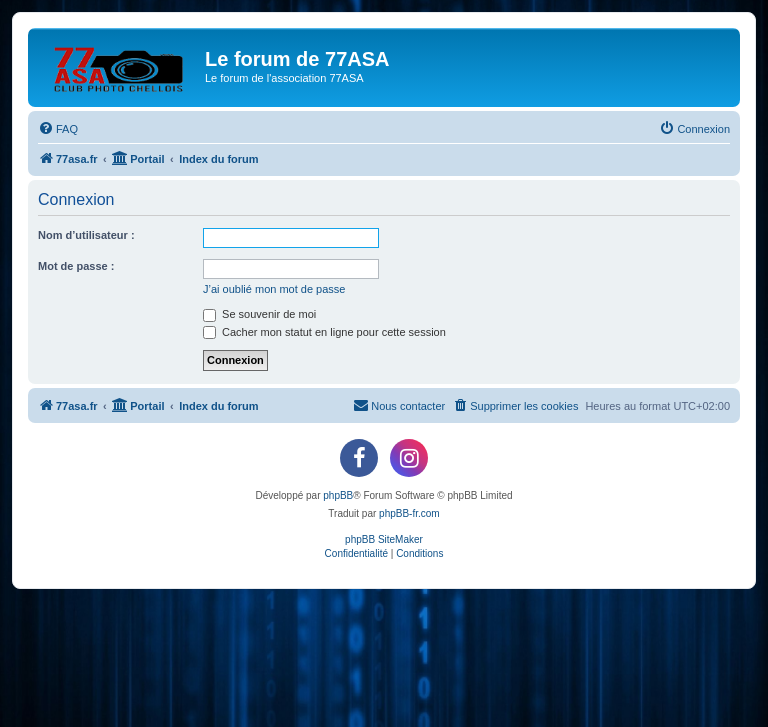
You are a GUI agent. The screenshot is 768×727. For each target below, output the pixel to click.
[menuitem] (58, 129)
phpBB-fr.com (409, 513)
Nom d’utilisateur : (86, 235)
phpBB (338, 495)
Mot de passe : (76, 266)
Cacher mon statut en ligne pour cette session (324, 332)
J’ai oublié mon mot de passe (274, 289)
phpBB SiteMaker (384, 539)
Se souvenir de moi (259, 314)
